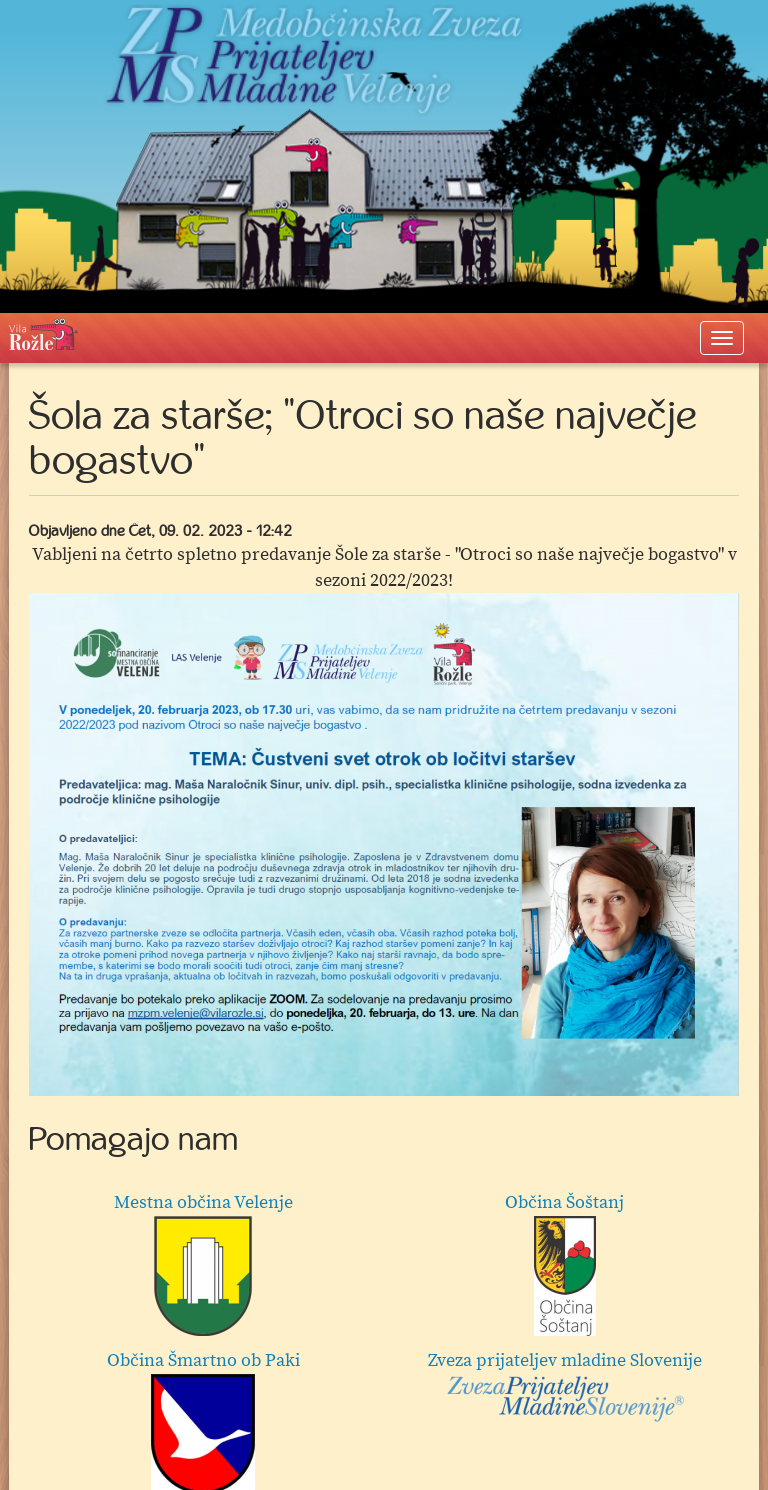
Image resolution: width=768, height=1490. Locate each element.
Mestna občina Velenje (203, 1263)
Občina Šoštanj (564, 1263)
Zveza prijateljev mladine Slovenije (565, 1386)
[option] (384, 844)
